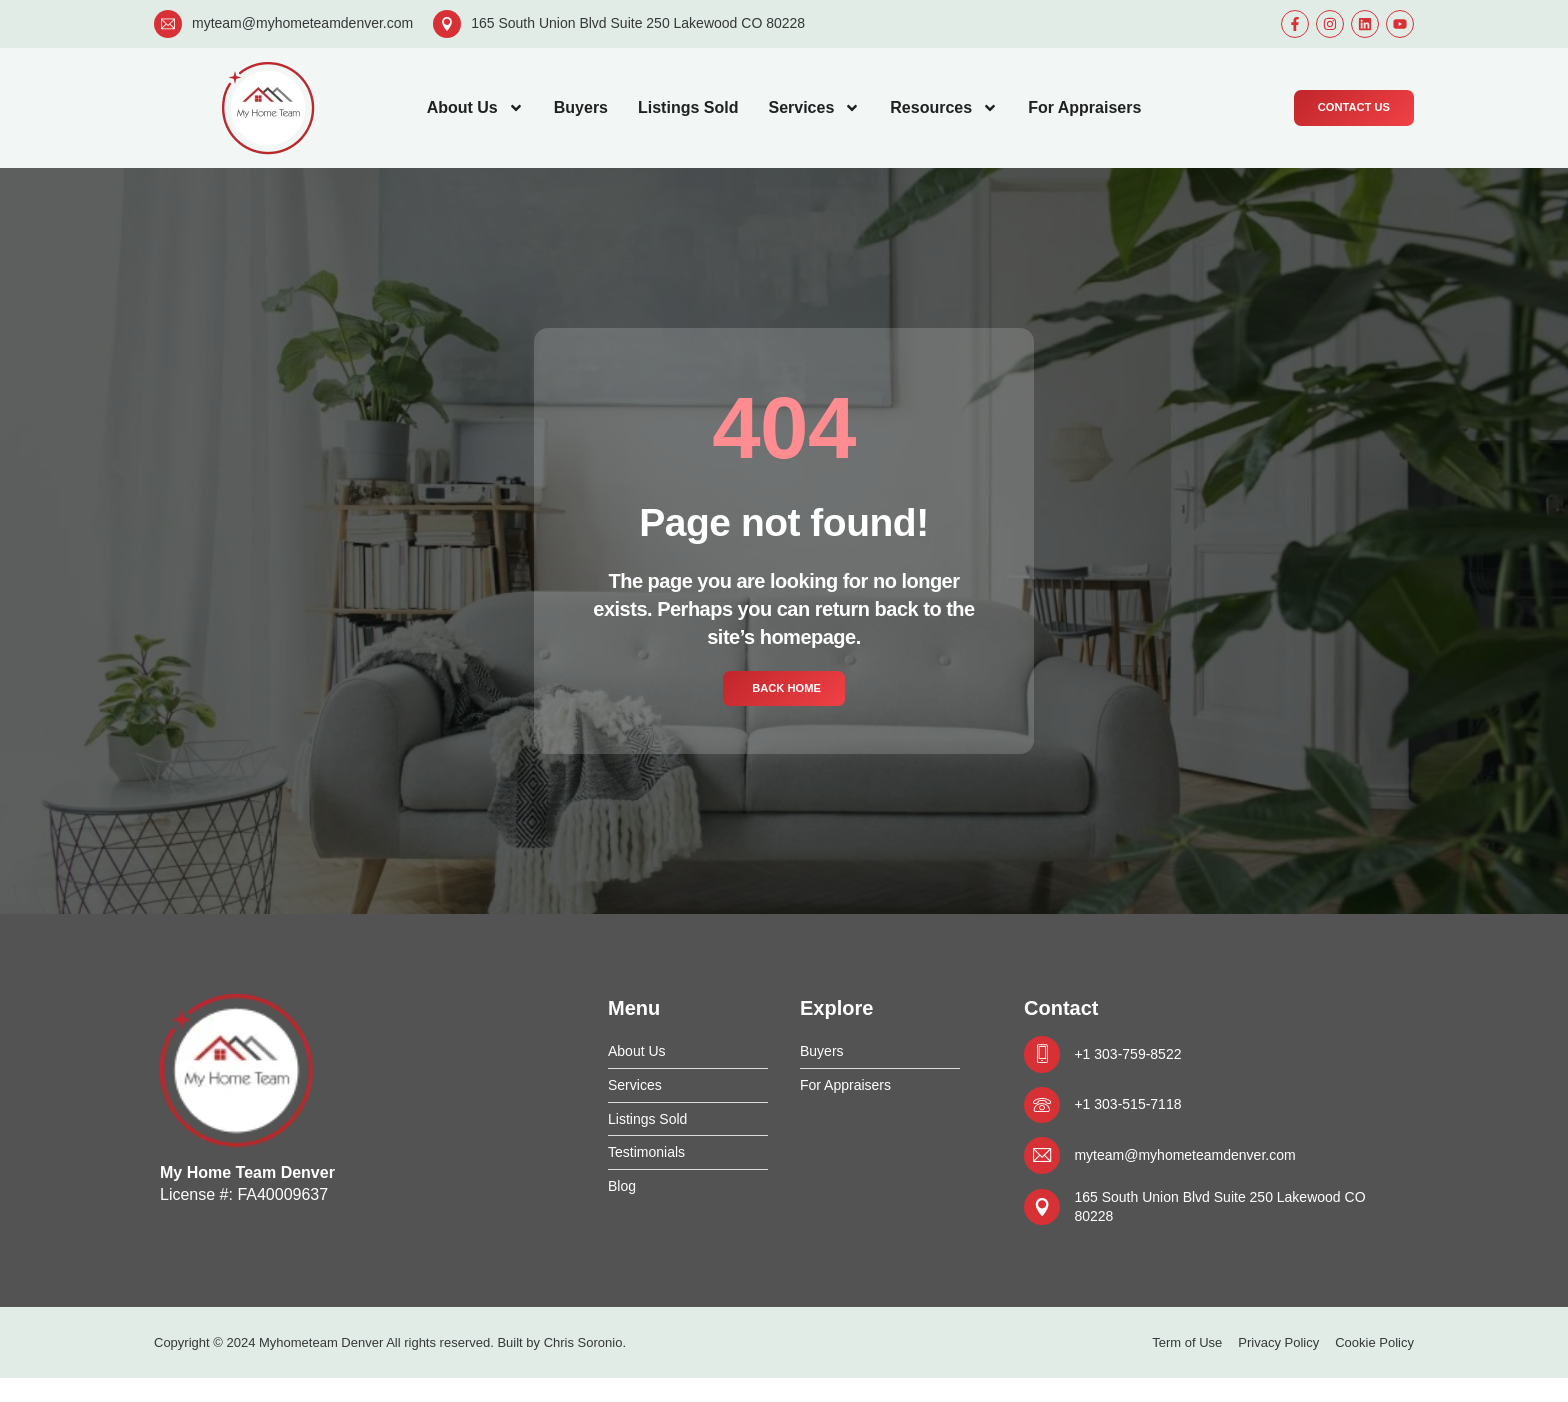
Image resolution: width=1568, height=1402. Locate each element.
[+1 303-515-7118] (1045, 1115)
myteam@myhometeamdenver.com (302, 23)
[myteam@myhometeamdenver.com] (168, 24)
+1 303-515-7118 (1141, 1114)
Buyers (581, 107)
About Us (475, 108)
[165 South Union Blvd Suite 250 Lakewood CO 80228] (447, 24)
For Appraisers (1084, 107)
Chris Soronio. (585, 1366)
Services (814, 108)
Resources (944, 108)
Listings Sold (688, 107)
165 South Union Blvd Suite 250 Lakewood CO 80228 (638, 23)
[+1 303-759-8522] (1045, 1059)
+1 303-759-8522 (1141, 1058)
